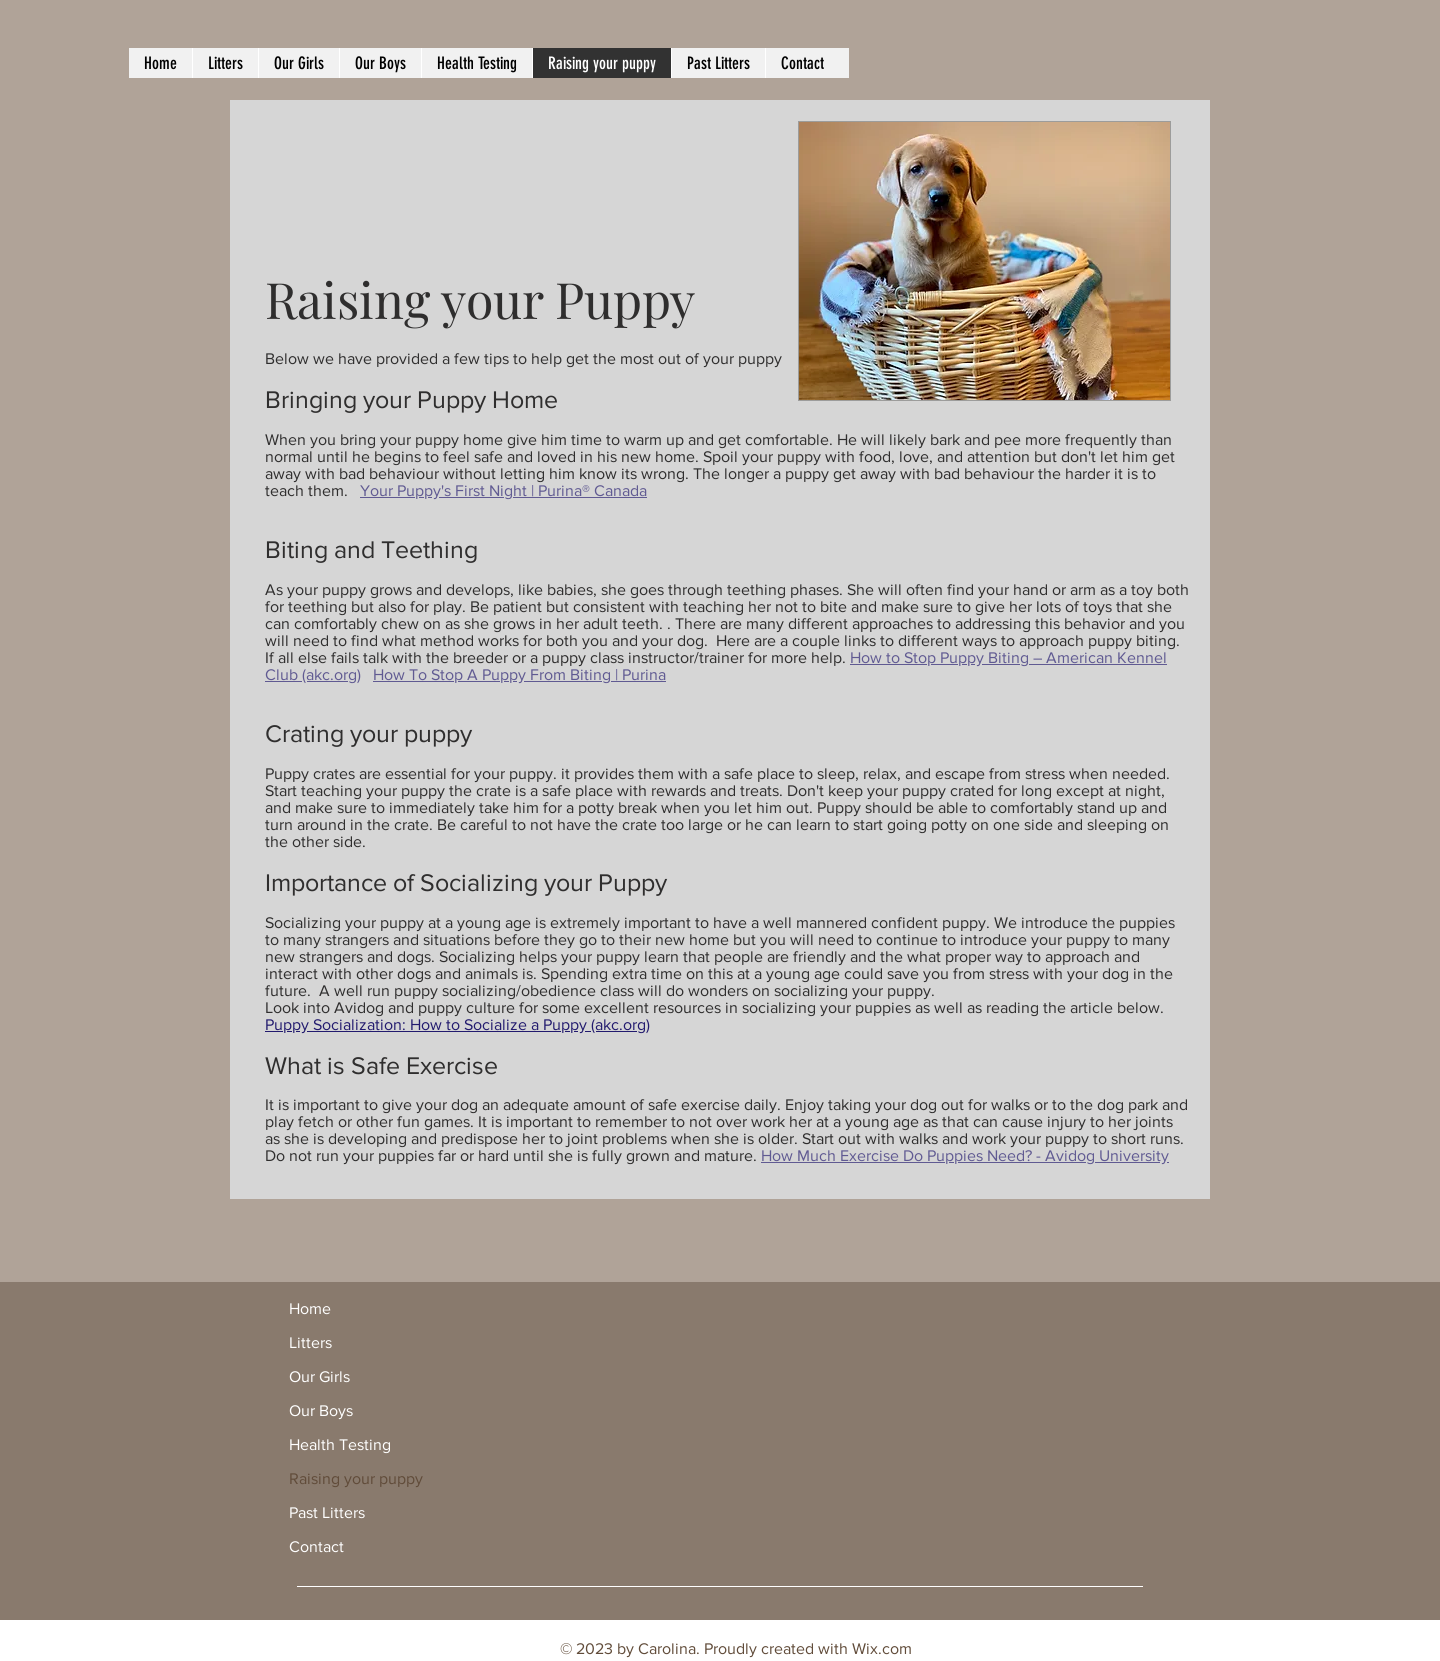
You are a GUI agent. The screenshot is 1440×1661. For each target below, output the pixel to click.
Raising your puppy (356, 1478)
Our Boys (321, 1410)
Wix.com (882, 1648)
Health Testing (340, 1444)
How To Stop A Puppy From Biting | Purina (519, 674)
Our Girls (319, 1376)
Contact (316, 1546)
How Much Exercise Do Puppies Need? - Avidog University (965, 1155)
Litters (310, 1342)
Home (310, 1308)
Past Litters (327, 1512)
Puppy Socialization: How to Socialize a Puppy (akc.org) (457, 1024)
